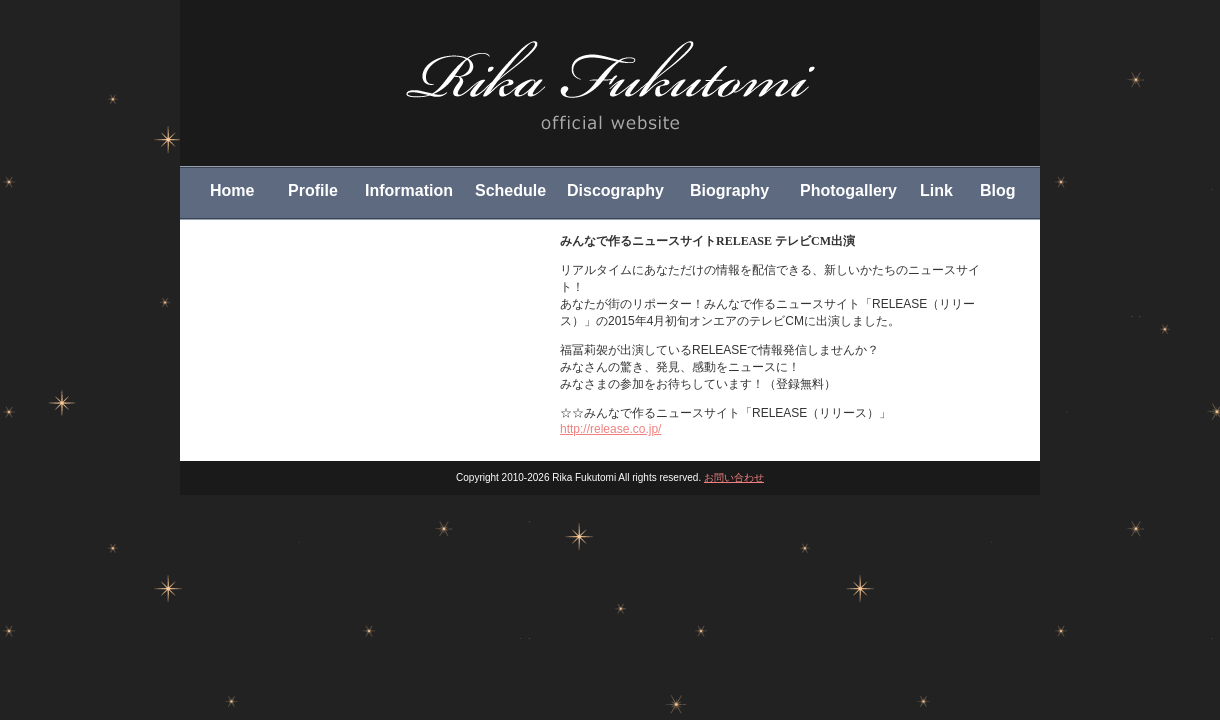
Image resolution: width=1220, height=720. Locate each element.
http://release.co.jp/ (610, 429)
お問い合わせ (734, 477)
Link (936, 190)
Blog (998, 190)
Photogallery (848, 190)
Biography (729, 190)
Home (232, 190)
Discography (615, 190)
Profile (313, 190)
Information (409, 190)
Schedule (510, 190)
